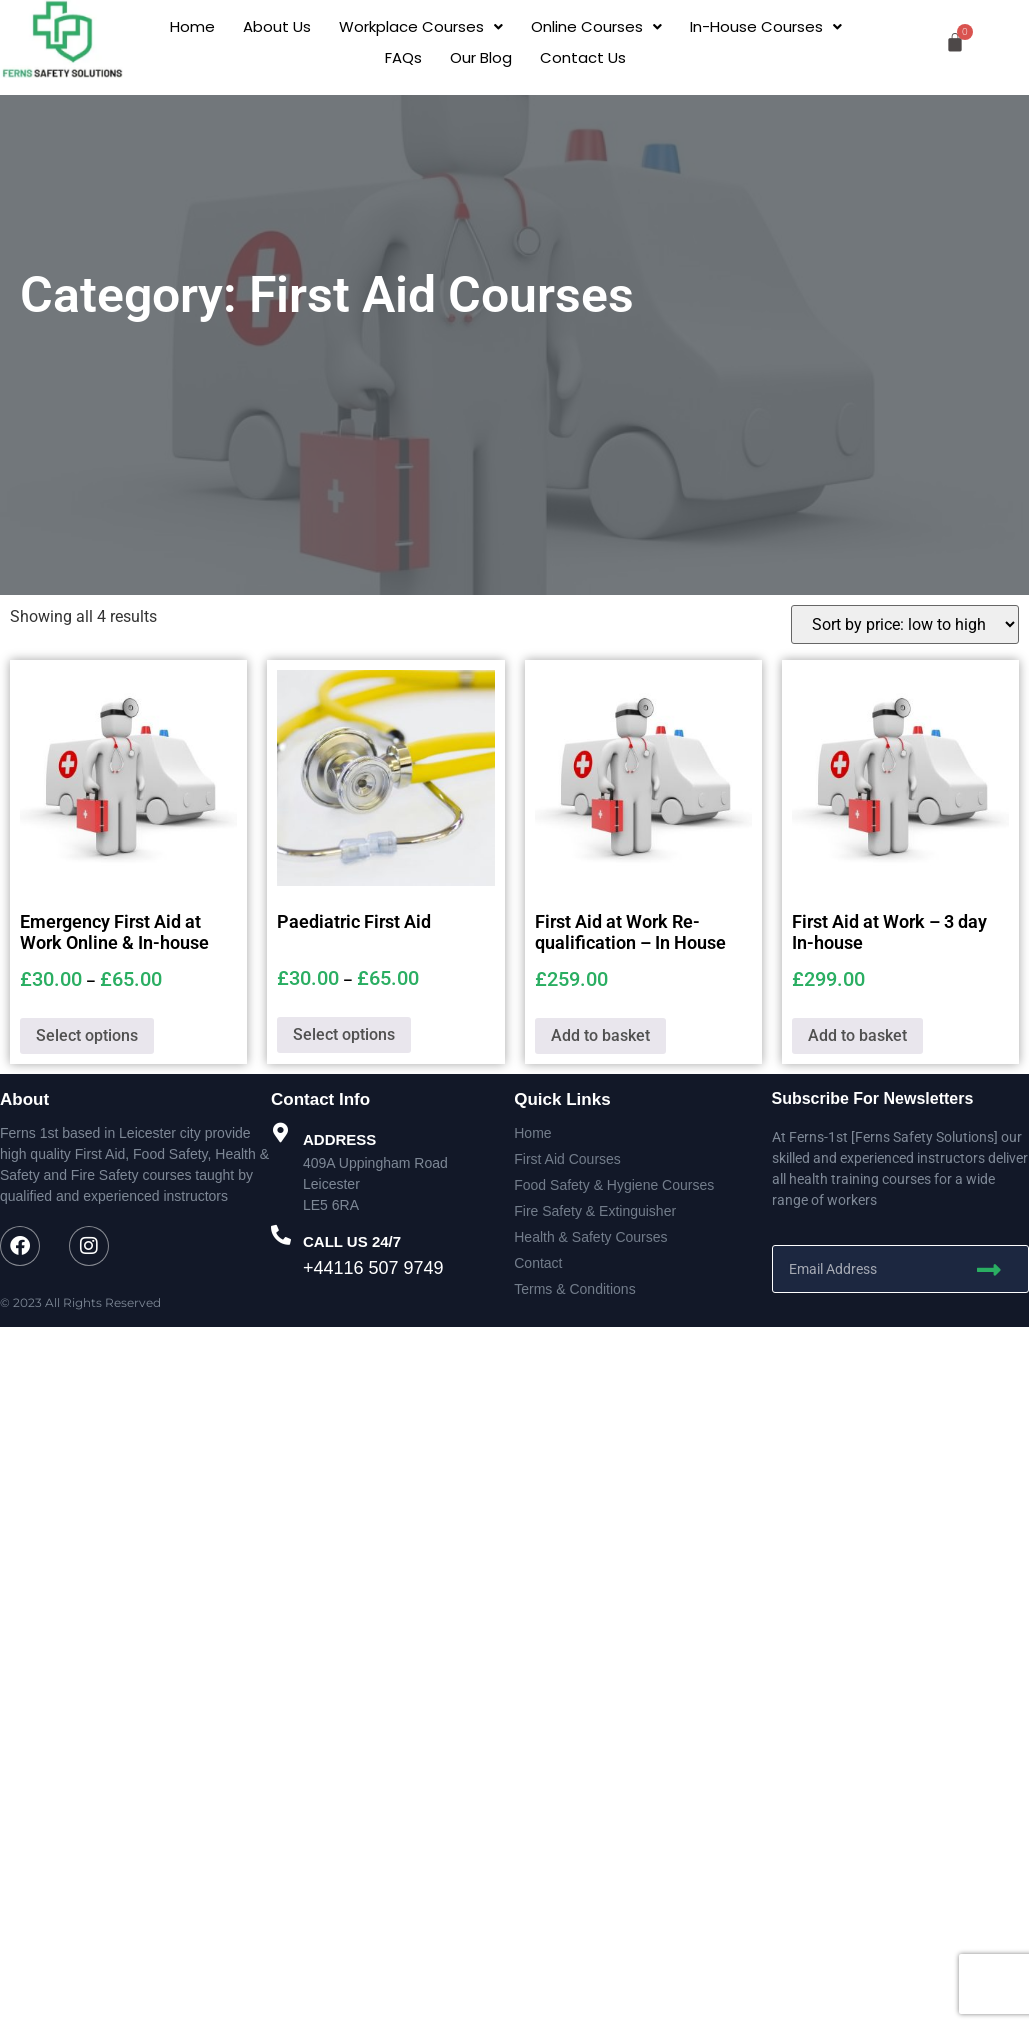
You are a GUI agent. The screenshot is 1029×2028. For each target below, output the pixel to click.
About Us (277, 26)
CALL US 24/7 (352, 1241)
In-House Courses (766, 26)
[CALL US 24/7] (281, 1235)
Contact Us (583, 57)
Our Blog (481, 57)
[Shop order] (905, 624)
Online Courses (596, 26)
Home (192, 26)
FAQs (403, 57)
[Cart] (955, 42)
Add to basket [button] (600, 1035)
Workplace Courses (421, 26)
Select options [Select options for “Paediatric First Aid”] (344, 1034)
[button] (421, 26)
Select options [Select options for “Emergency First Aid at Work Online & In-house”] (87, 1035)
